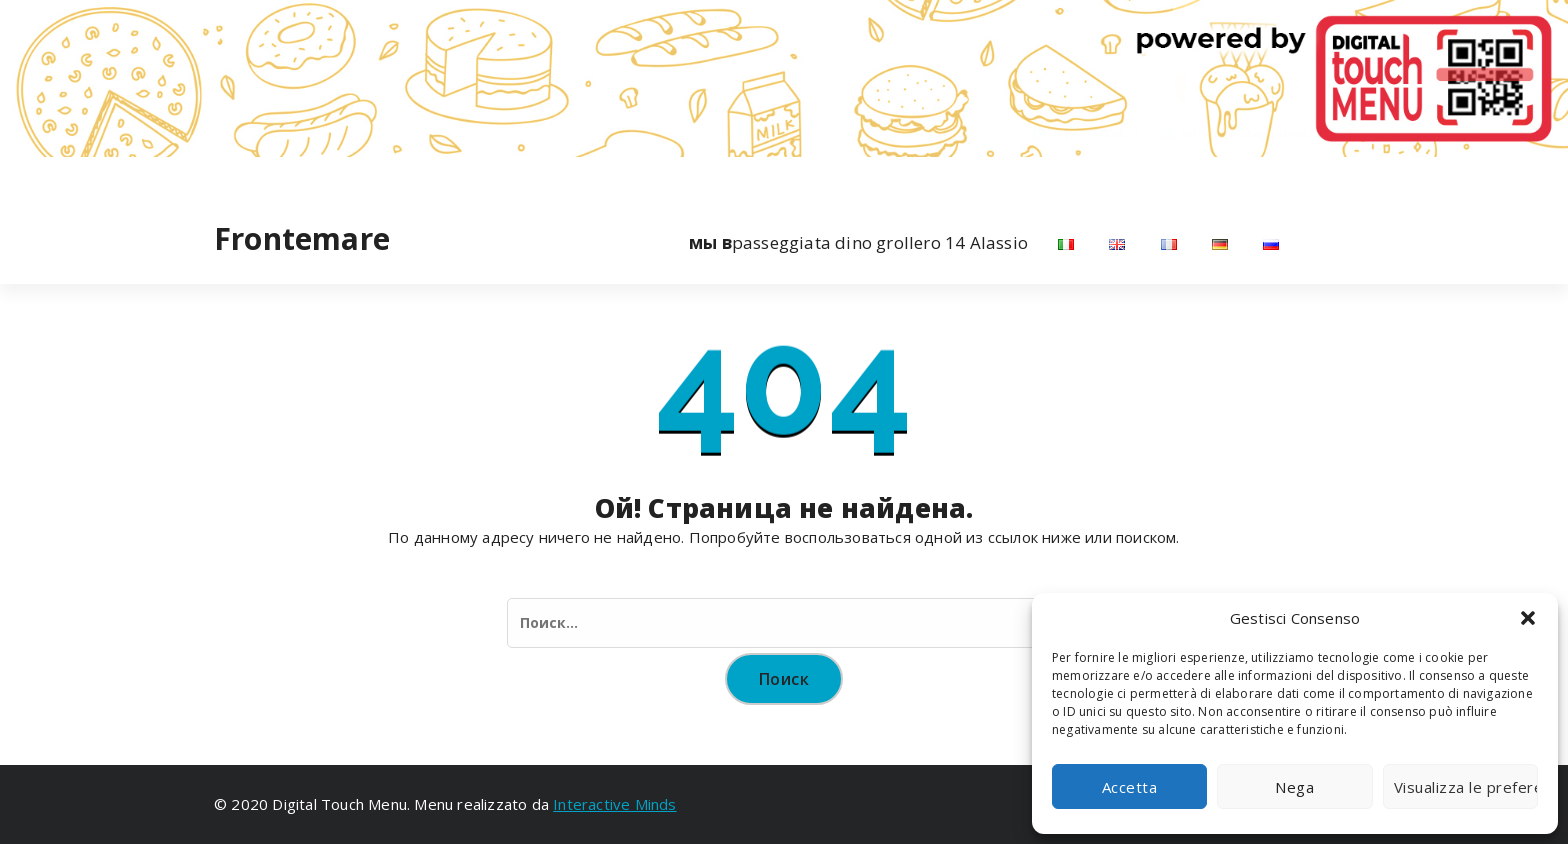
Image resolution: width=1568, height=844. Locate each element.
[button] (1528, 618)
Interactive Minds (614, 804)
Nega (1294, 787)
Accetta (1130, 787)
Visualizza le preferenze (1466, 787)
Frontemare (302, 239)
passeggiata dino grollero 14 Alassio (858, 243)
